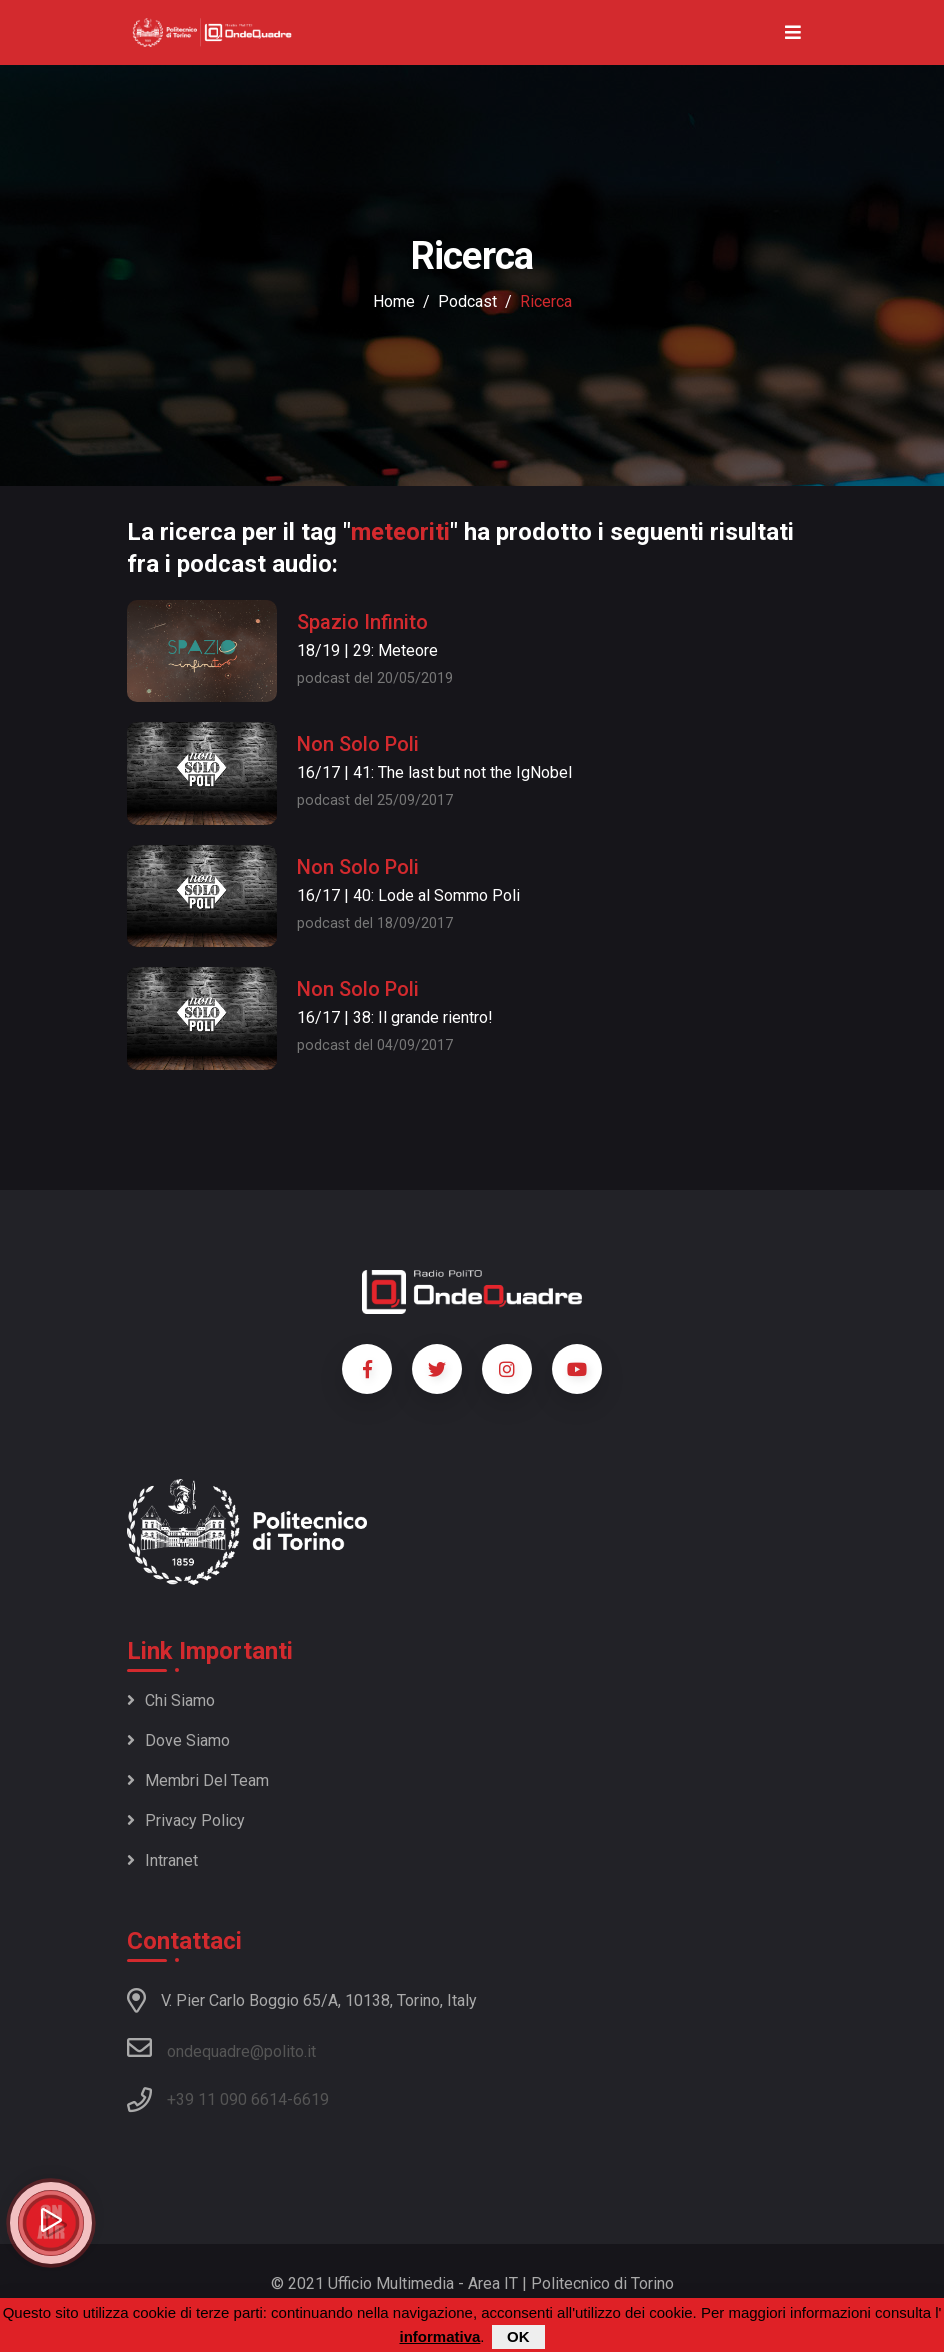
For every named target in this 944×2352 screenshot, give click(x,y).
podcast (467, 301)
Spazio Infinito (362, 622)
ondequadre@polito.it (221, 2048)
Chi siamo (171, 1700)
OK (518, 2336)
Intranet (162, 1860)
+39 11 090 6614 (227, 2099)
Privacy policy (186, 1820)
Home (394, 301)
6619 (311, 2099)
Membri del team (198, 1780)
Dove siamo (178, 1740)
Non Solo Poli (358, 744)
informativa (439, 2336)
